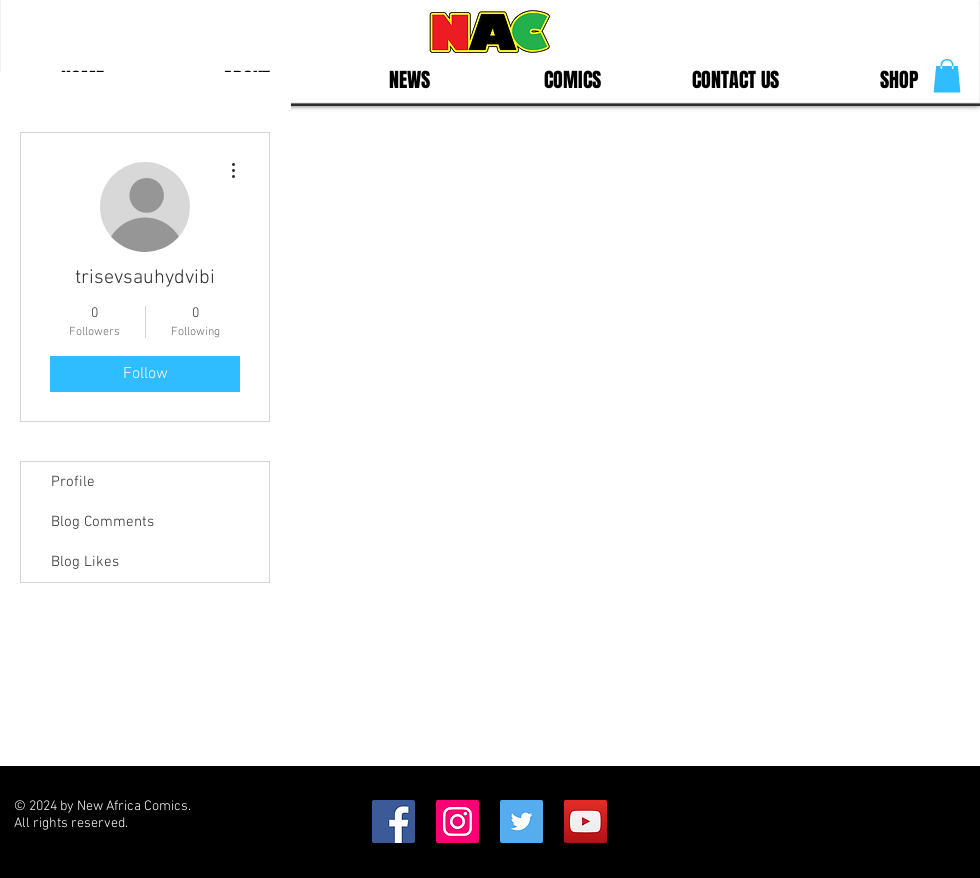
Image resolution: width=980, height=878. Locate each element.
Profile (73, 482)
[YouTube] (585, 821)
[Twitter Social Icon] (521, 821)
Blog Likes (85, 562)
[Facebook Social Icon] (393, 821)
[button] (947, 75)
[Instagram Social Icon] (457, 821)
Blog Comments (102, 522)
